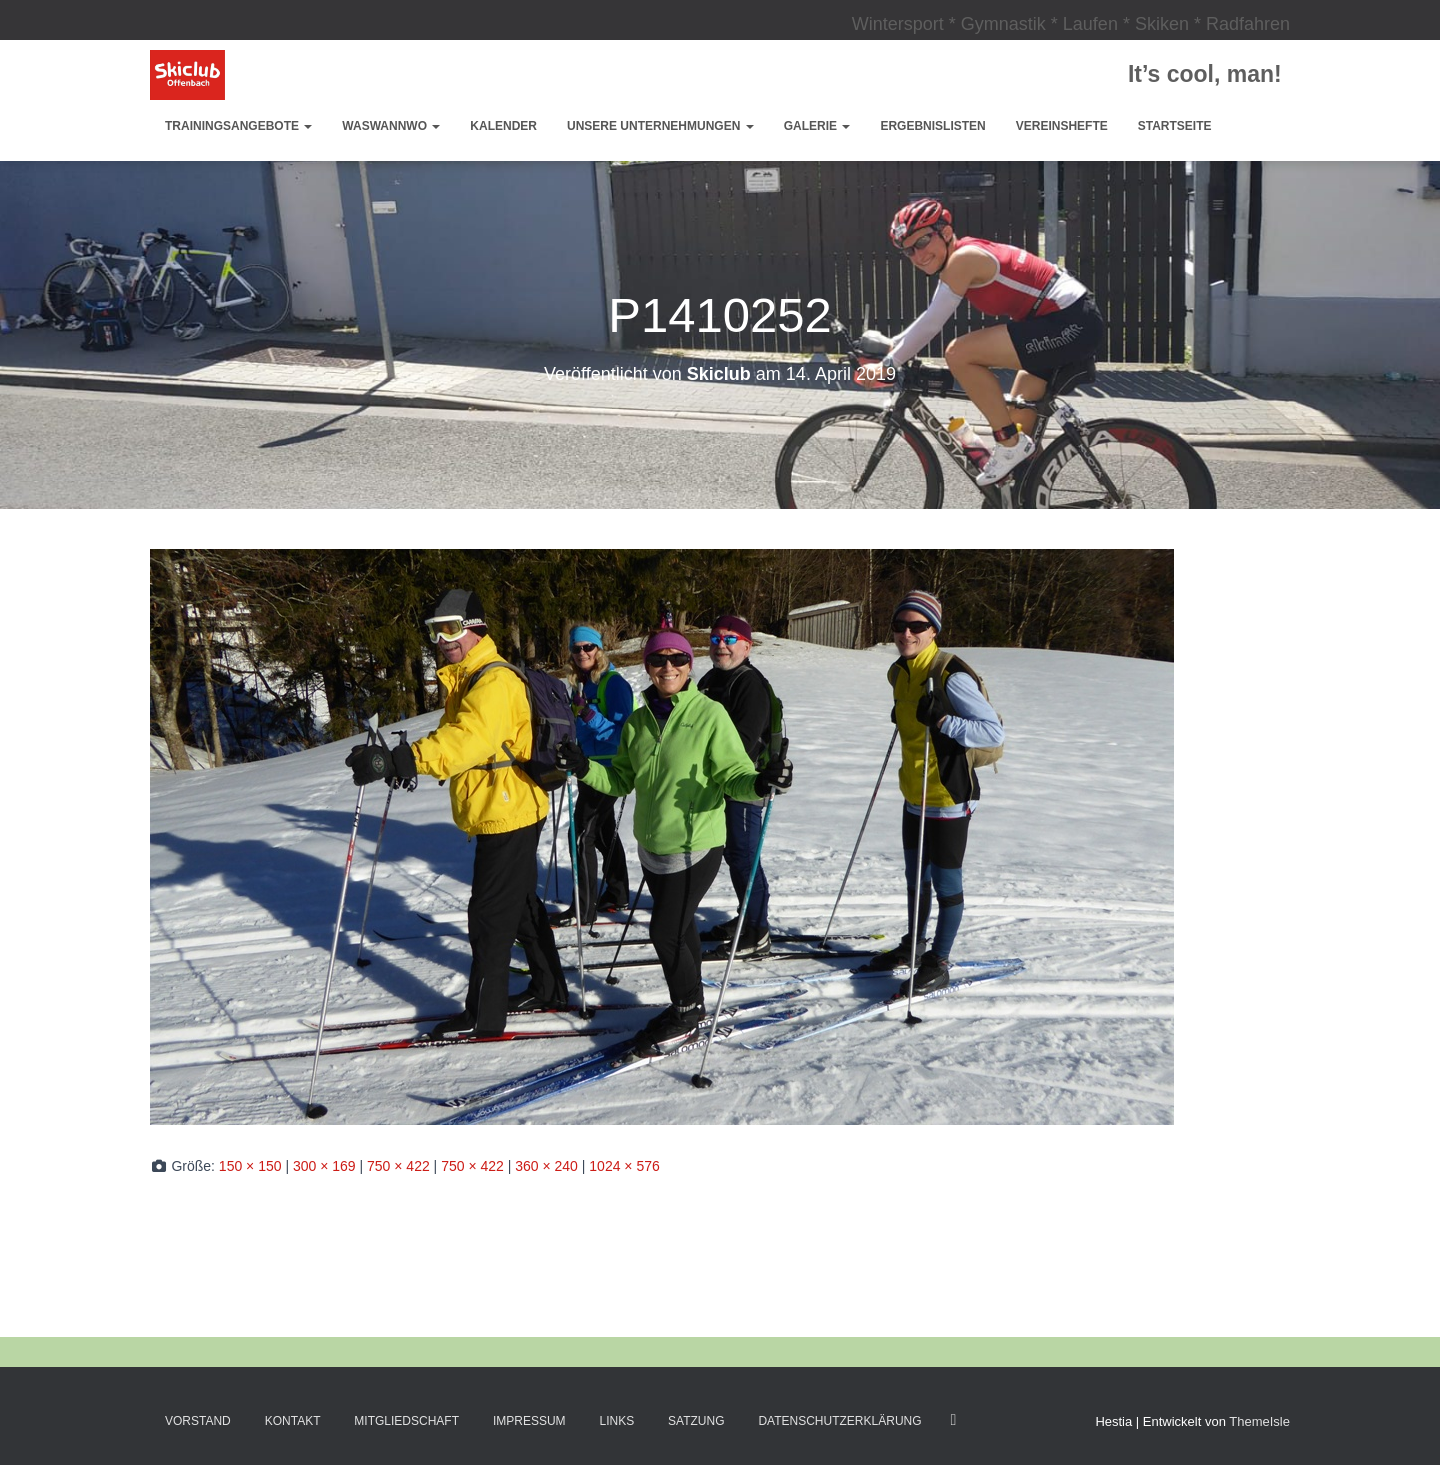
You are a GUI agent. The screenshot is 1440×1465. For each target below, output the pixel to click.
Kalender (503, 126)
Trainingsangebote (238, 126)
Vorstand (198, 1421)
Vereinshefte (1062, 126)
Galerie (817, 126)
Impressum (529, 1421)
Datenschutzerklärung (839, 1421)
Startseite (1175, 126)
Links (617, 1421)
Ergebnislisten (932, 126)
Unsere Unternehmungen (660, 126)
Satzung (696, 1421)
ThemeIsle (1259, 1421)
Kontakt (293, 1421)
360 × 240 (546, 1166)
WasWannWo (391, 126)
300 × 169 (324, 1166)
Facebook (953, 1420)
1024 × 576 (624, 1166)
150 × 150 (250, 1166)
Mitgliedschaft (406, 1421)
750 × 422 (398, 1166)
